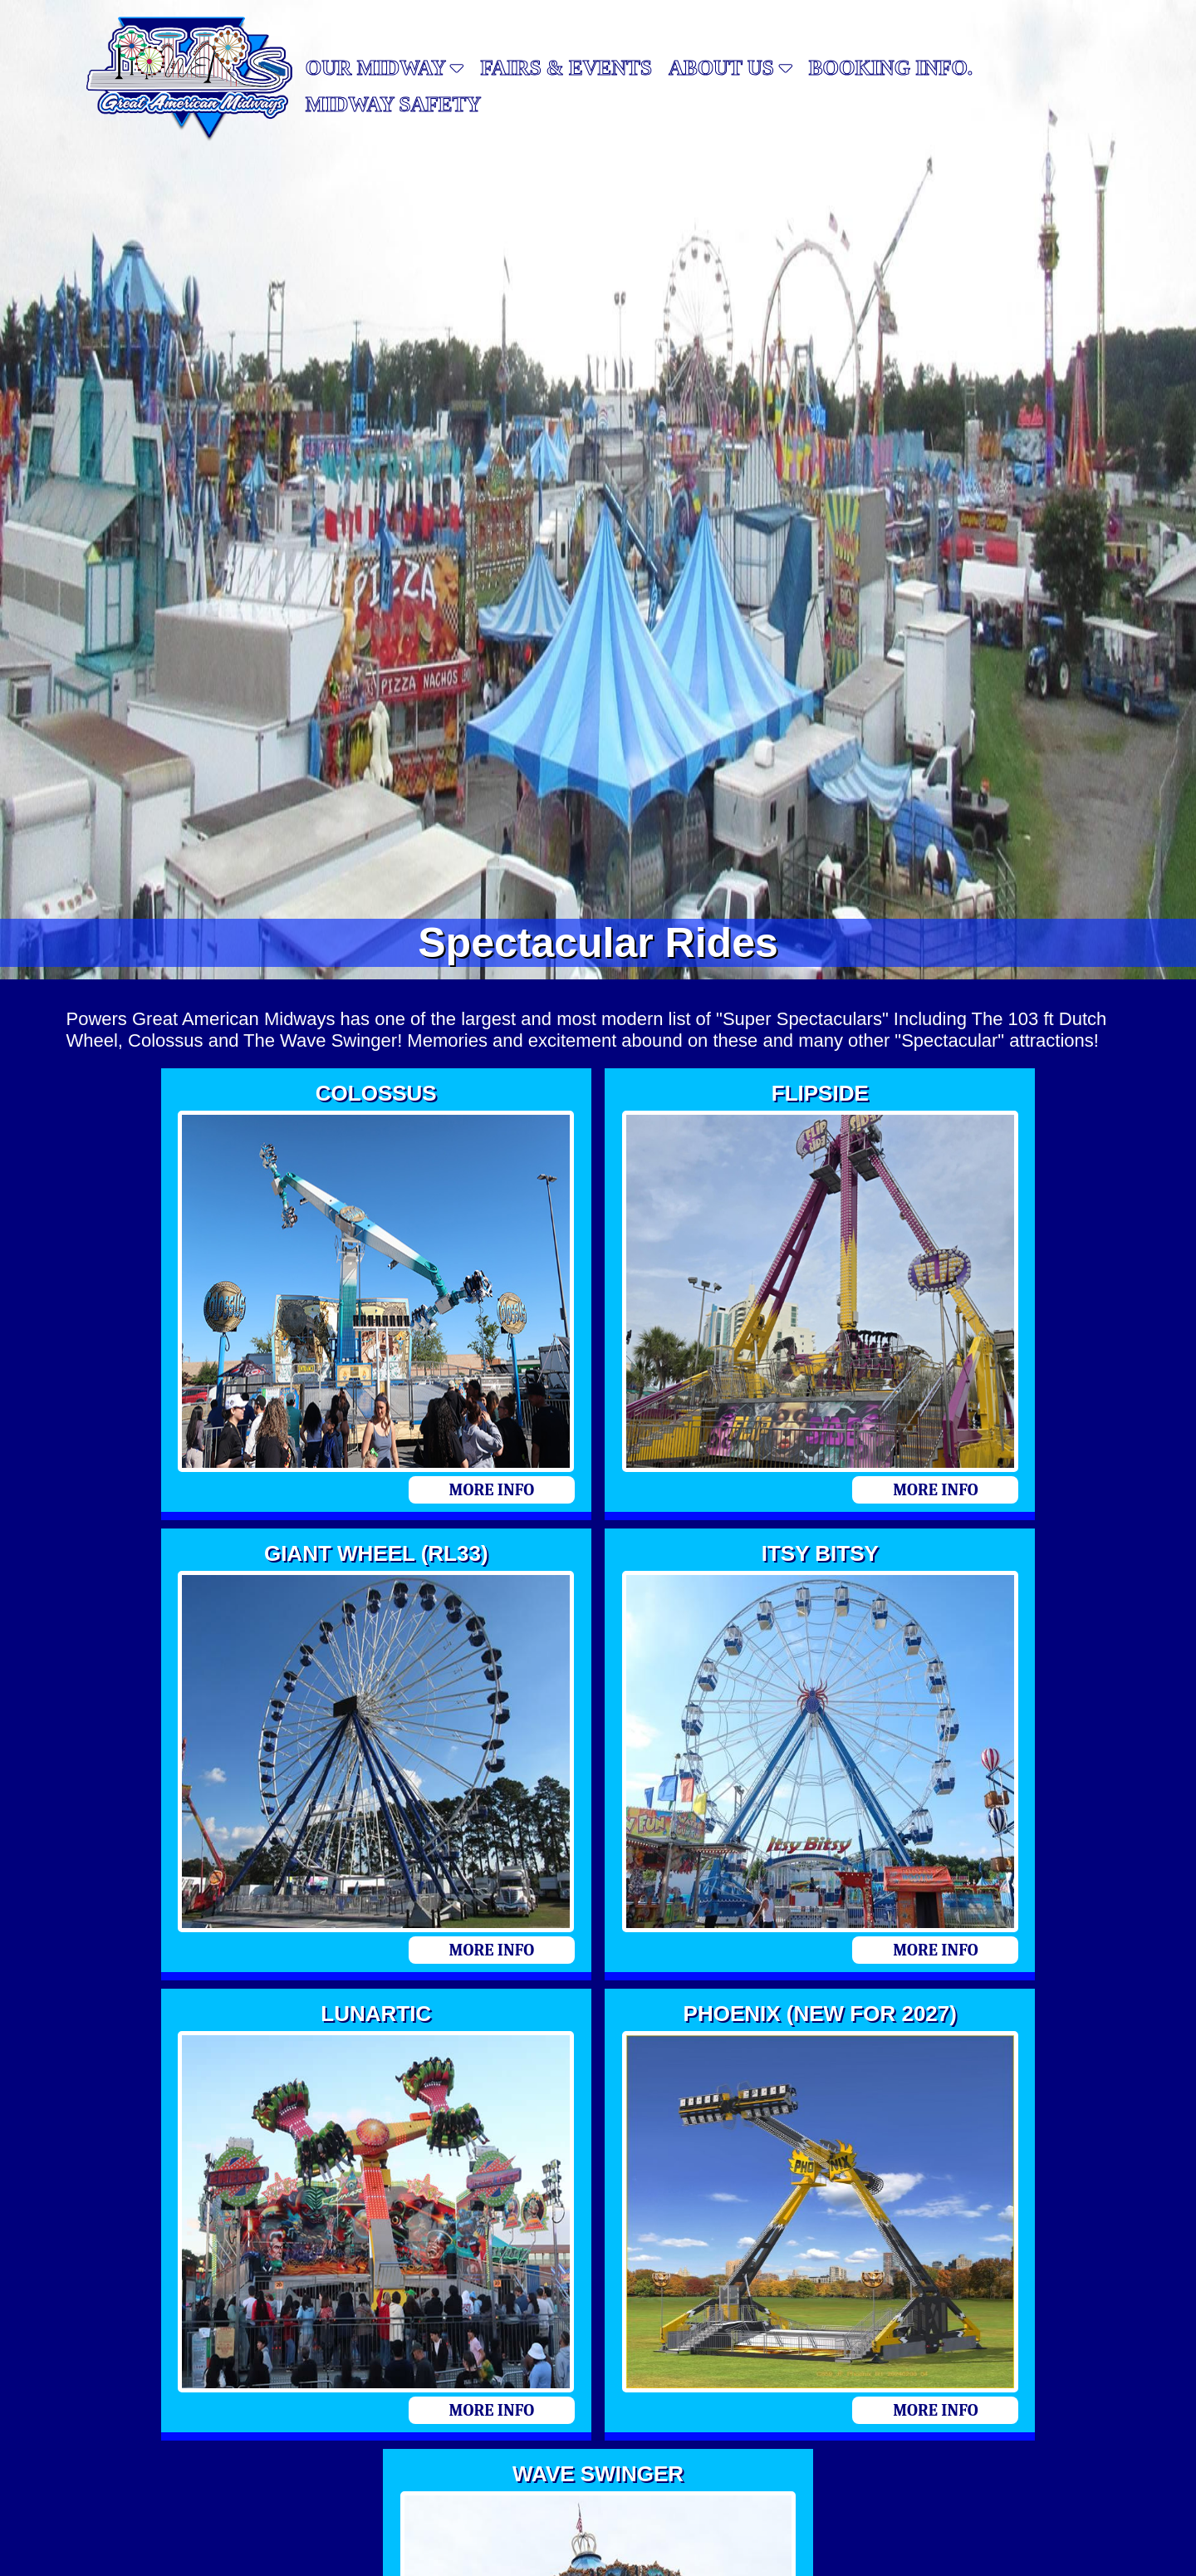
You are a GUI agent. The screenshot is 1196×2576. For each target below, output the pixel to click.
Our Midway (385, 67)
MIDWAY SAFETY (393, 104)
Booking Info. (891, 67)
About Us (730, 67)
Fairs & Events (566, 67)
